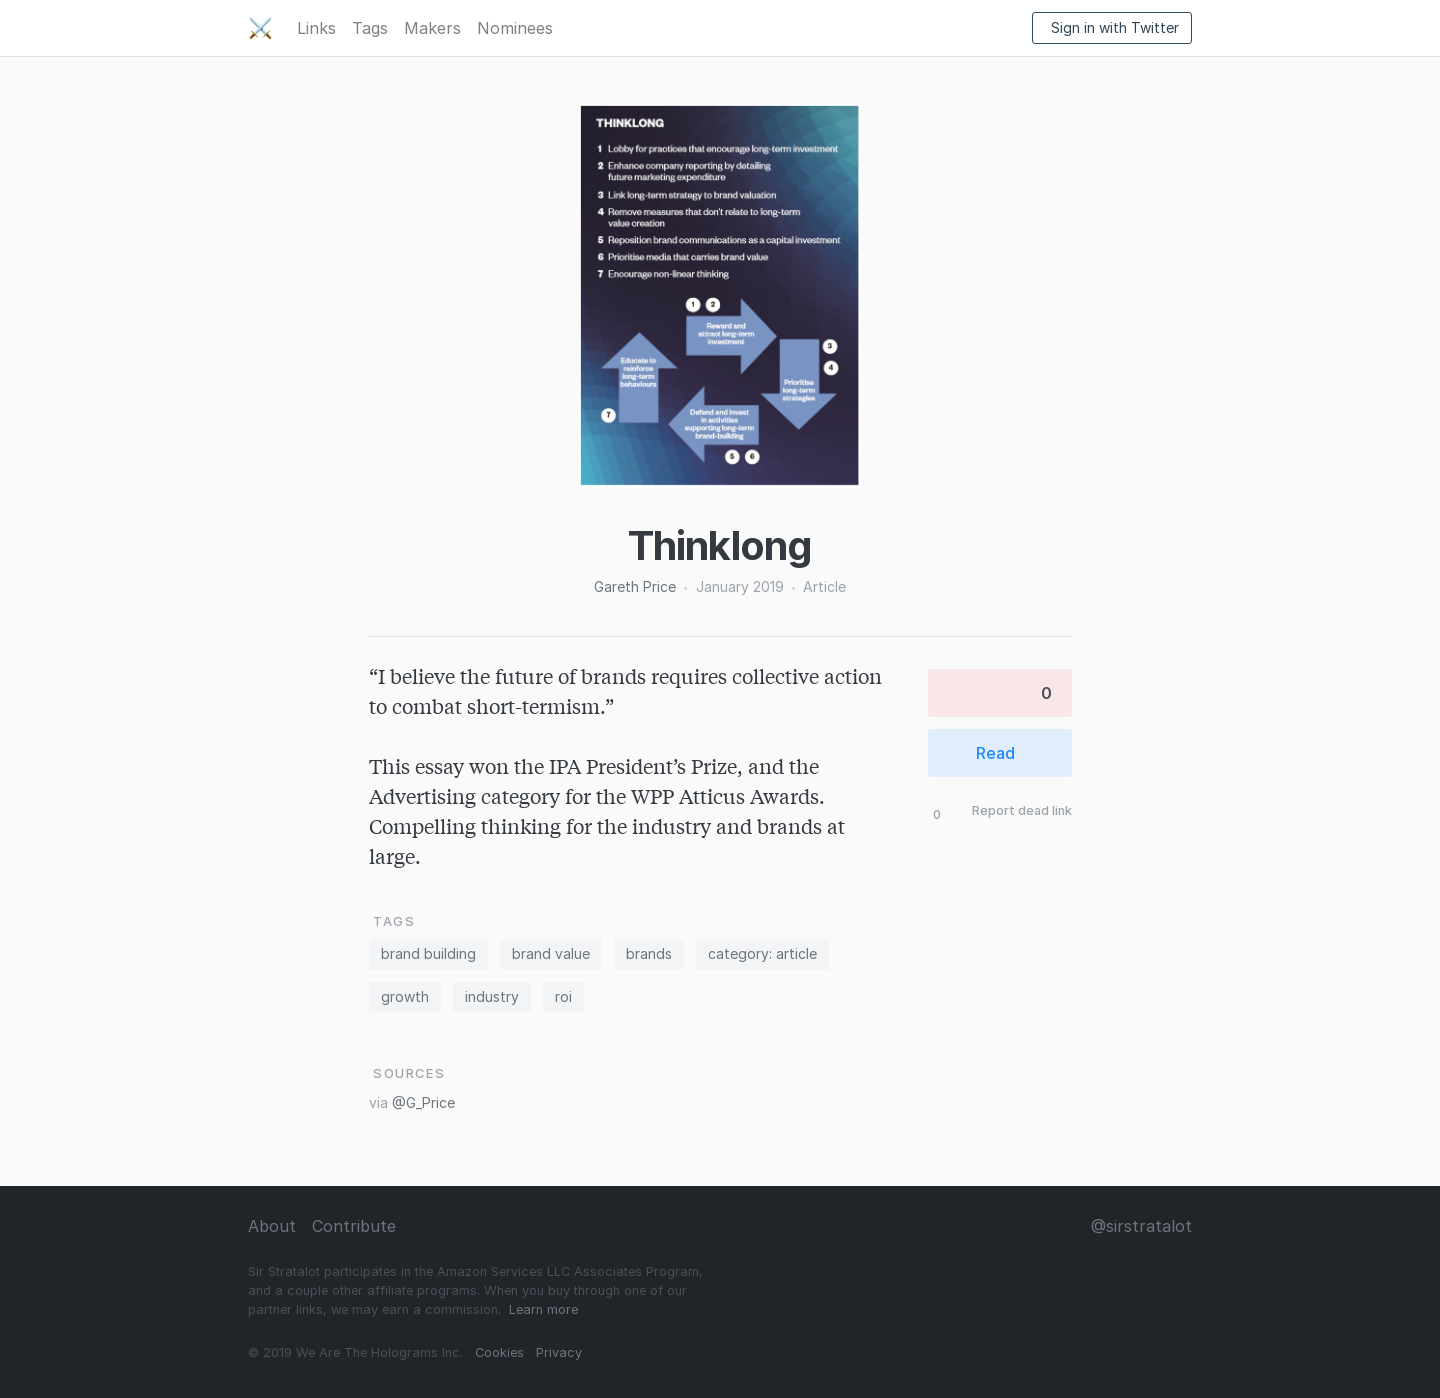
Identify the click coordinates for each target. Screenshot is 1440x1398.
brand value (551, 953)
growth (405, 996)
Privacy (559, 1352)
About (272, 1226)
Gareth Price (635, 586)
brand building (428, 953)
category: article (762, 953)
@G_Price (423, 1102)
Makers (432, 28)
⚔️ (260, 28)
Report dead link (1022, 811)
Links (316, 28)
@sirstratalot (1141, 1226)
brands (649, 953)
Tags (370, 28)
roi (563, 996)
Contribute (354, 1226)
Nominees (515, 28)
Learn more (543, 1309)
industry (492, 996)
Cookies (499, 1352)
